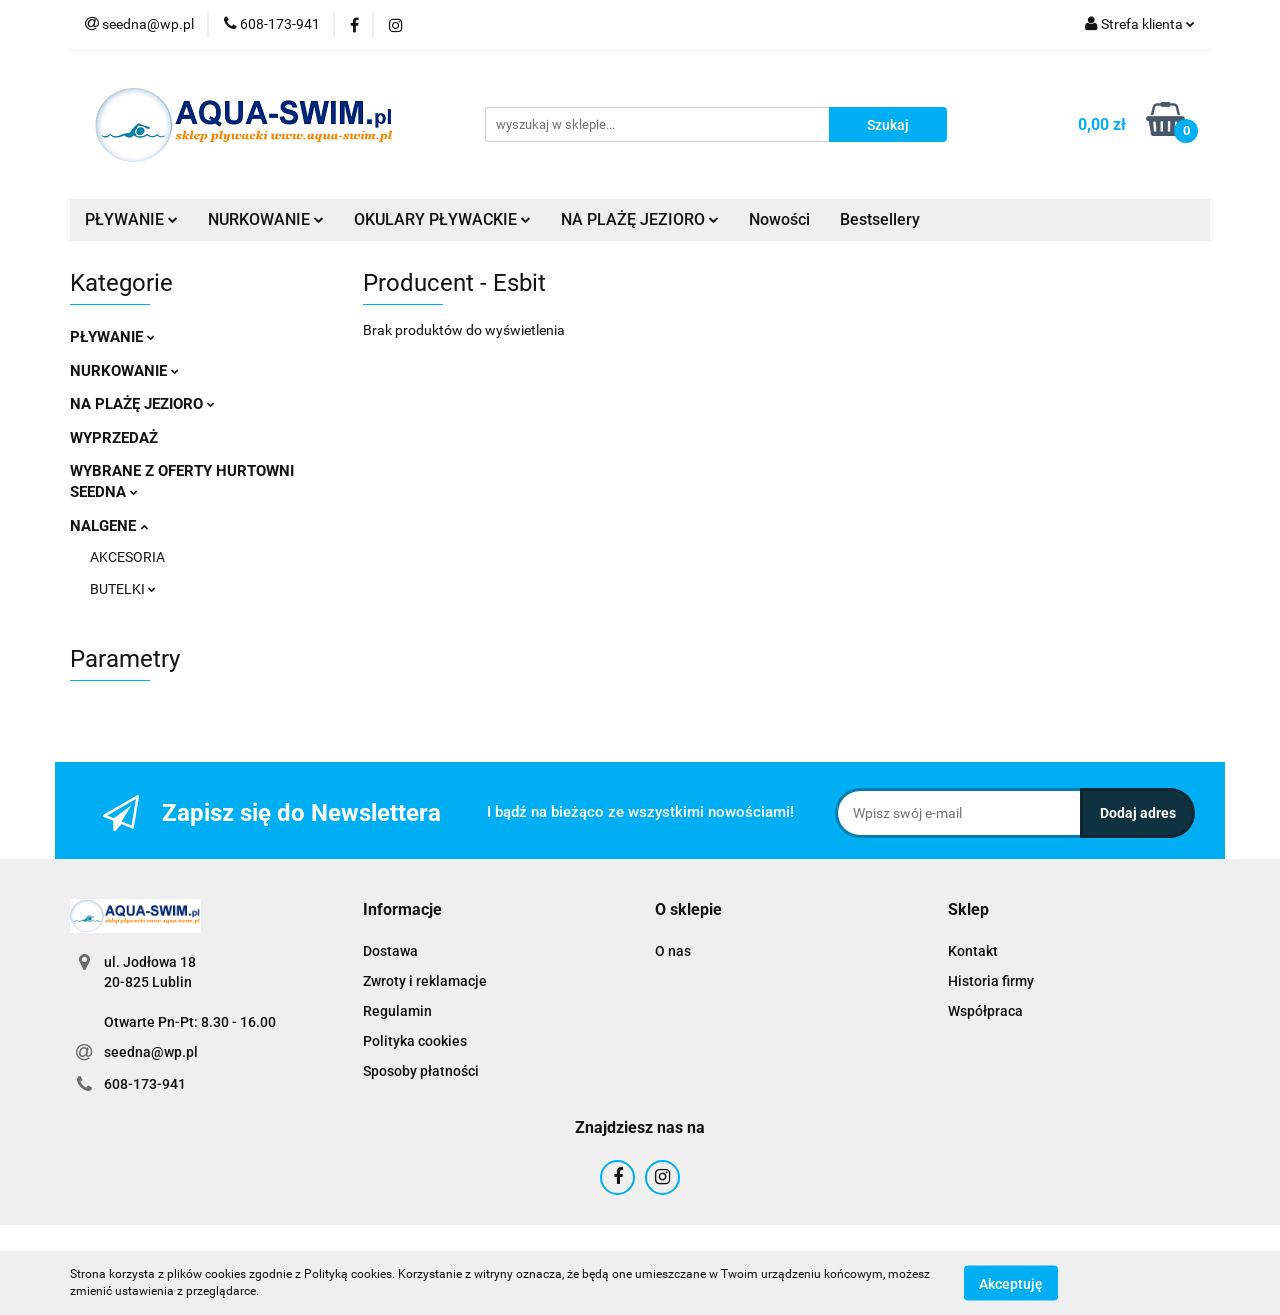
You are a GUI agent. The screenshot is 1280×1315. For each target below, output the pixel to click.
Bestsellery (880, 219)
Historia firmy (991, 981)
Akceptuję (1011, 1283)
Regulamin (397, 1011)
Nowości (779, 219)
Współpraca (985, 1011)
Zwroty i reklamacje (425, 981)
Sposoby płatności (421, 1071)
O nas (673, 951)
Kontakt (973, 951)
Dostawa (390, 951)
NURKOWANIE (266, 219)
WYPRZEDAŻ (114, 438)
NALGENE (109, 526)
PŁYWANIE (131, 219)
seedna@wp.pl (151, 1052)
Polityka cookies (415, 1041)
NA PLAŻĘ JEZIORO (640, 219)
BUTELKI (123, 589)
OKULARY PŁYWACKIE (442, 219)
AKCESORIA (127, 557)
